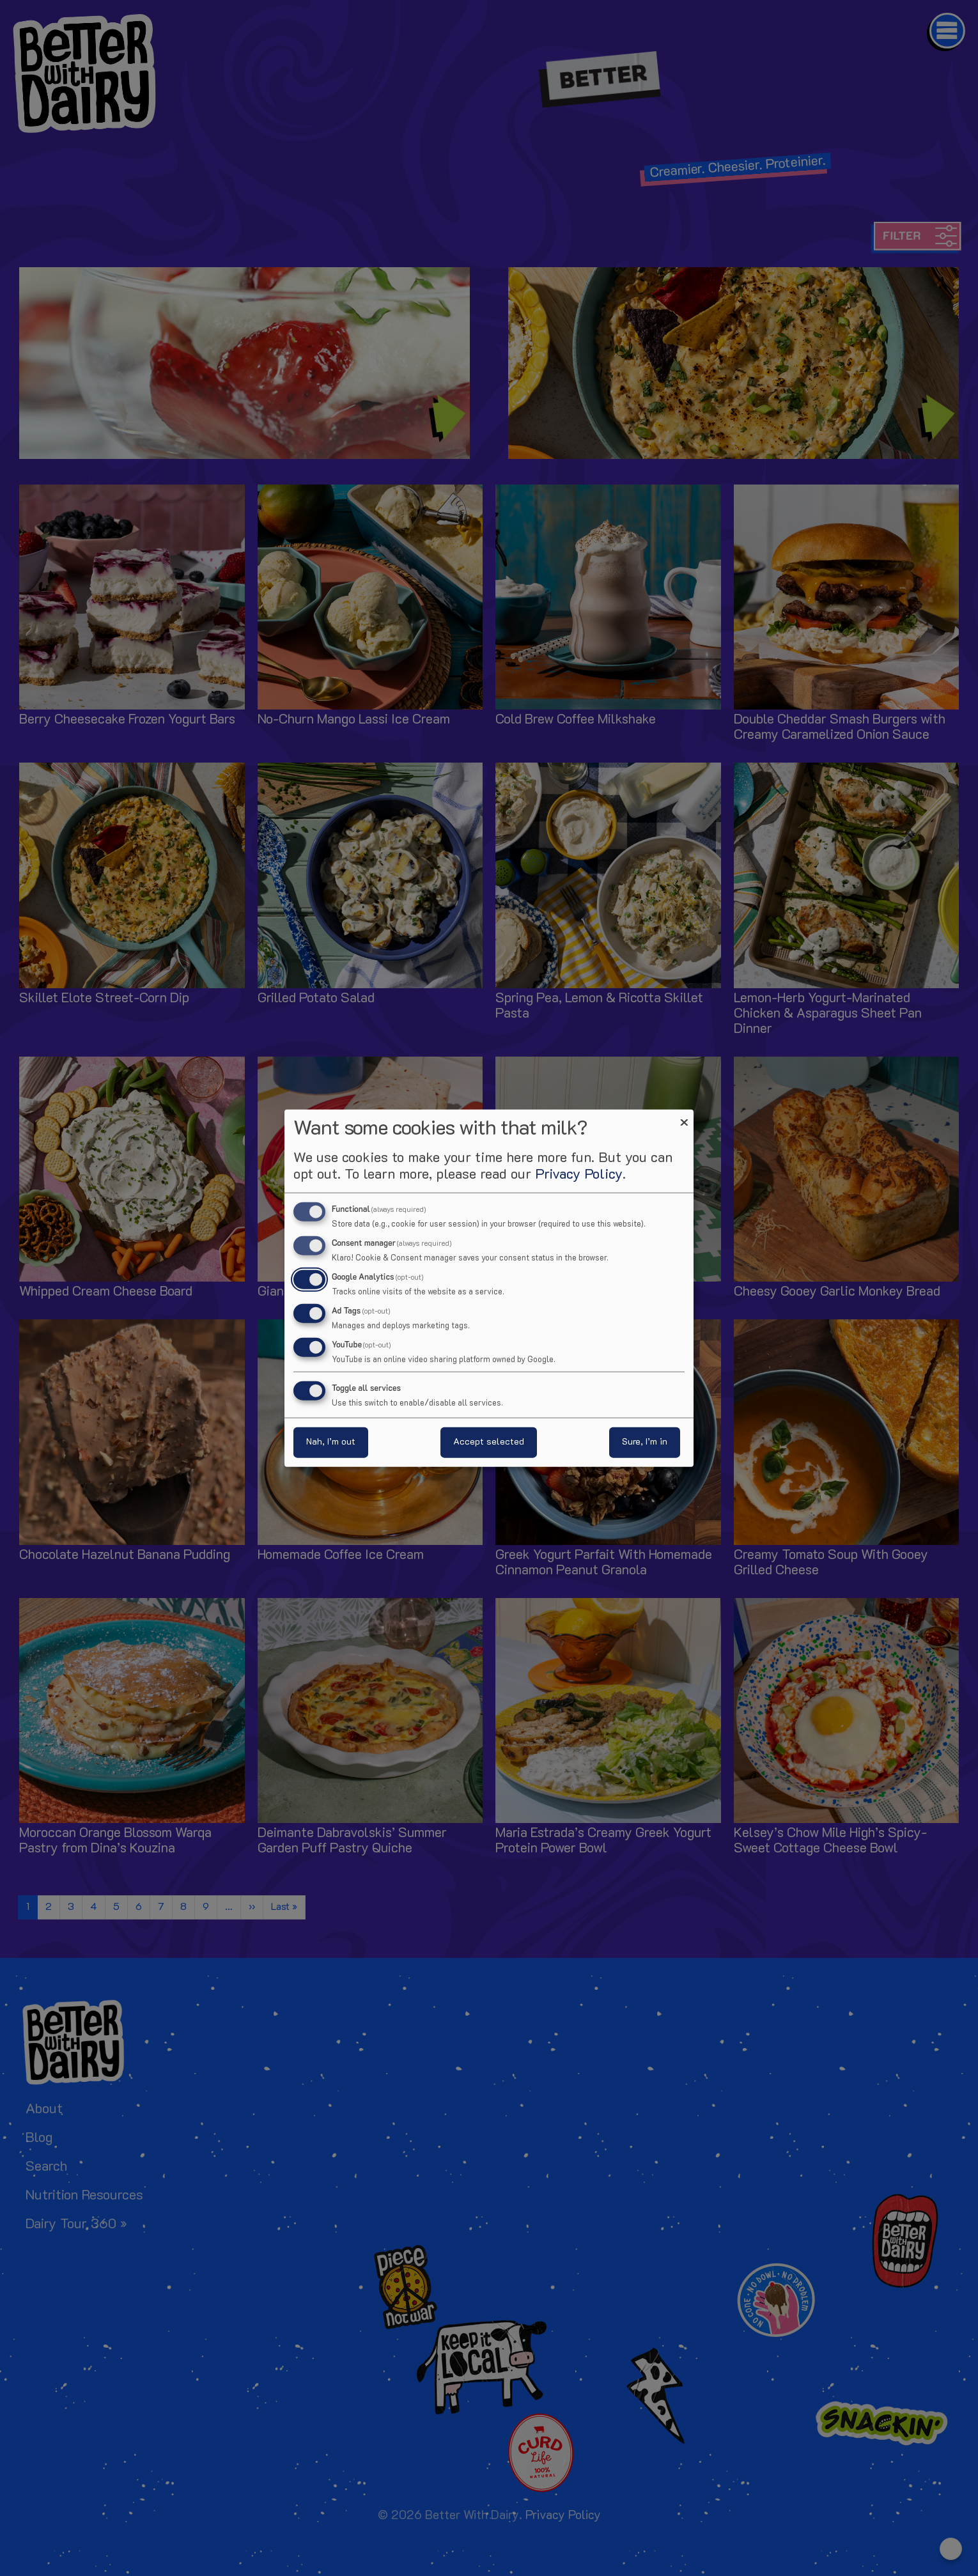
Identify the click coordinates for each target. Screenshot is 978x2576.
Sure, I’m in (644, 1442)
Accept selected (488, 1442)
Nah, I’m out (330, 1442)
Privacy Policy (579, 1175)
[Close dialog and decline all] (684, 1118)
